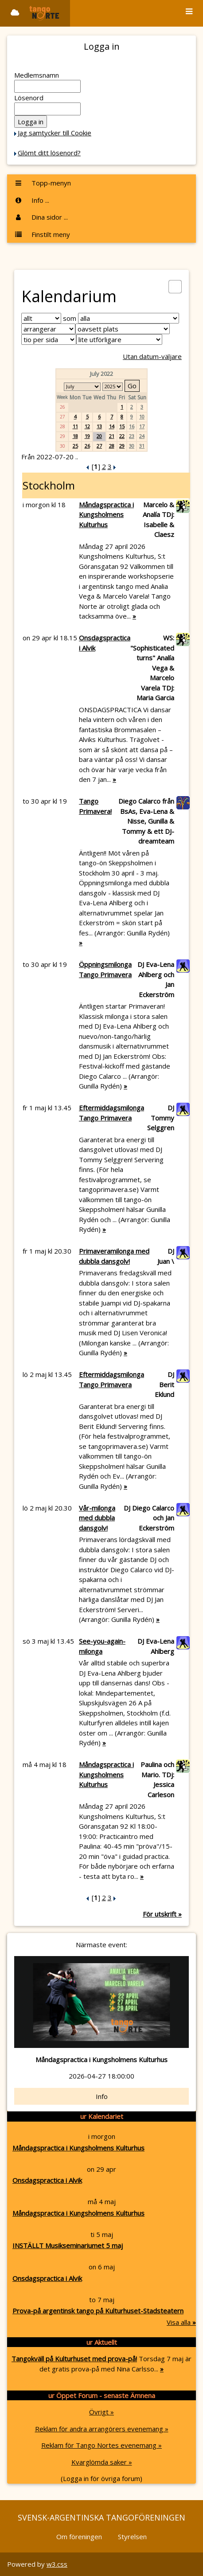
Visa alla (181, 2322)
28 (111, 445)
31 (141, 445)
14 (111, 426)
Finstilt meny (42, 234)
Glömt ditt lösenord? (49, 152)
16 (131, 426)
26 (87, 445)
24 (141, 436)
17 (141, 426)
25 (75, 445)
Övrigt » (101, 2411)
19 (87, 436)
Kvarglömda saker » (101, 2462)
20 (99, 436)
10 (141, 416)
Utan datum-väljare (152, 356)
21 (111, 436)
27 (99, 445)
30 (131, 445)
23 (131, 436)
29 (122, 445)
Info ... (31, 200)
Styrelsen (132, 2536)
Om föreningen (79, 2536)
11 (75, 426)
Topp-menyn (42, 182)
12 (87, 426)
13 (99, 426)
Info (102, 2096)
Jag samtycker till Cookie (54, 132)
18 (75, 436)
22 (122, 436)
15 (122, 426)
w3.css (57, 2564)
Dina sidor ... (41, 217)
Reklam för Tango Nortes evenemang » (101, 2445)
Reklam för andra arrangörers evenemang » (101, 2428)
